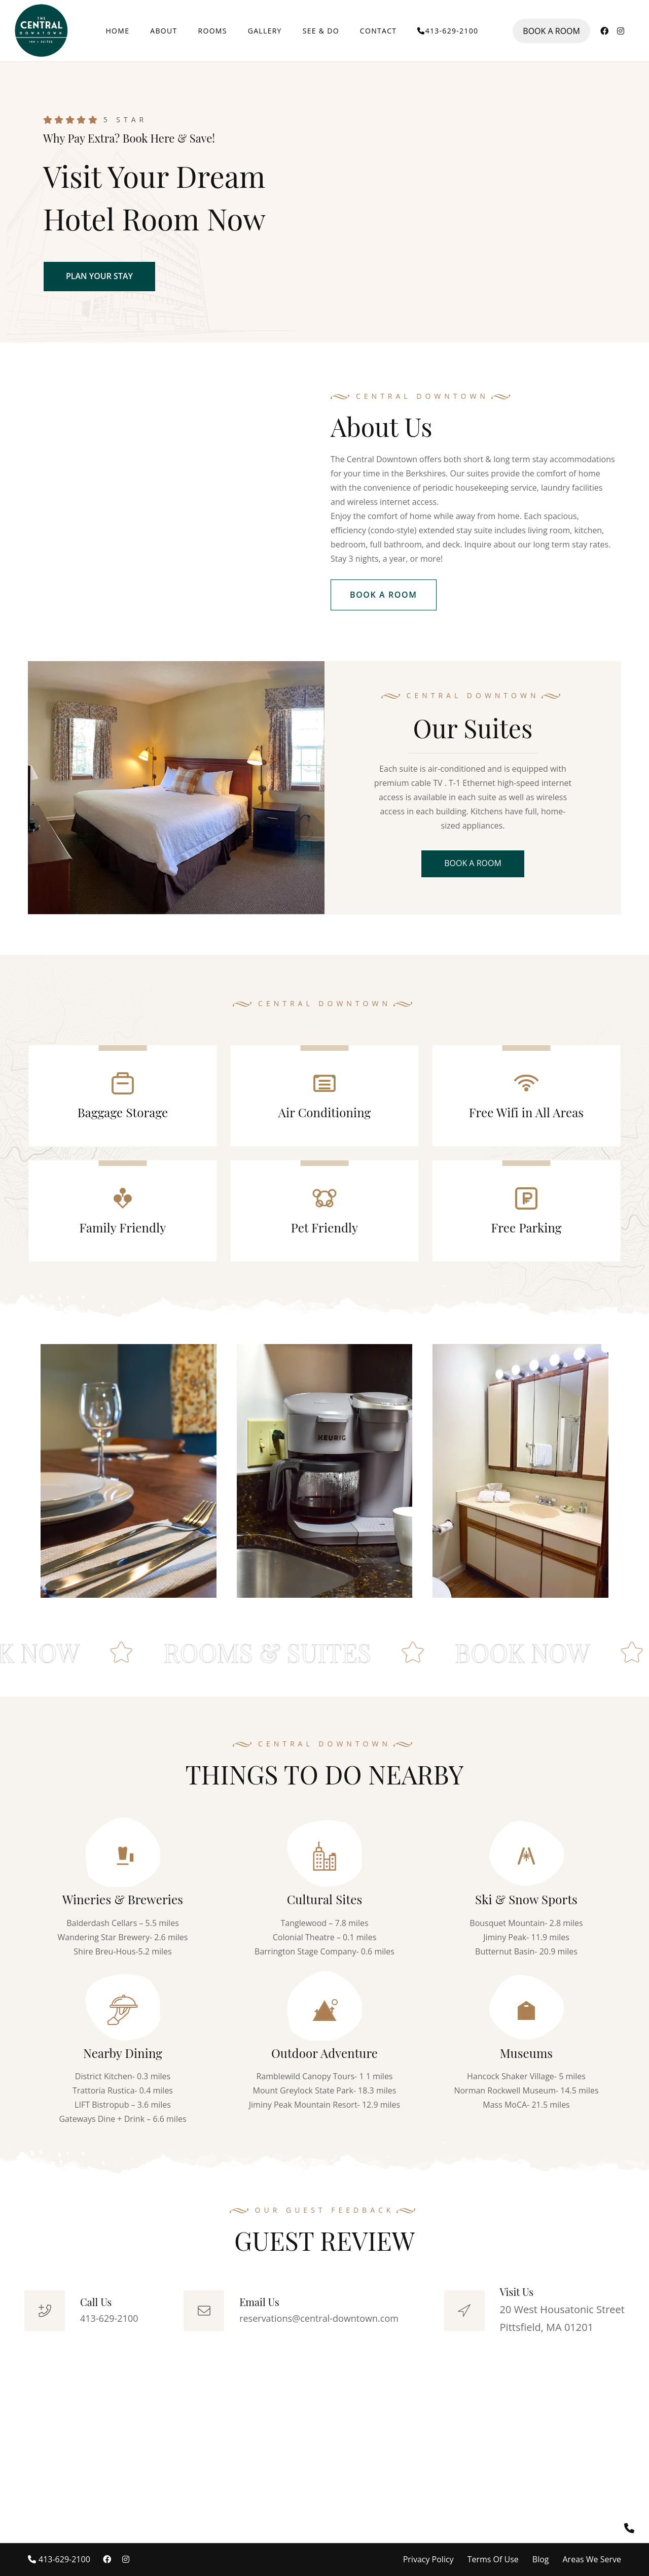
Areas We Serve (592, 2559)
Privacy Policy (428, 2559)
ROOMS (212, 31)
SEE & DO (321, 31)
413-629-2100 (447, 31)
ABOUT (163, 31)
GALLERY (265, 31)
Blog (540, 2559)
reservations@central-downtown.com (319, 2318)
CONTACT (378, 31)
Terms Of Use (493, 2559)
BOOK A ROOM (551, 31)
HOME (118, 31)
